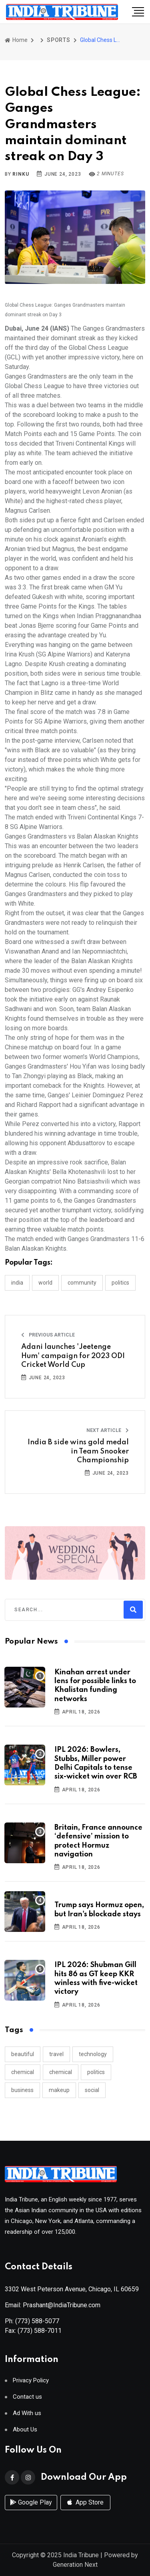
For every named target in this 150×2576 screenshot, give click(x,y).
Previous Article (48, 1335)
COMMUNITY (82, 1282)
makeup (59, 2090)
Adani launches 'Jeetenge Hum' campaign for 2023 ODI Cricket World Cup (73, 1355)
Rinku (20, 174)
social (92, 2090)
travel (56, 2054)
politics (96, 2072)
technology (93, 2054)
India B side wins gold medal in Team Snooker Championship (78, 1451)
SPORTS (58, 40)
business (22, 2090)
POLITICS (120, 1282)
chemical (22, 2072)
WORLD (45, 1282)
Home (16, 40)
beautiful (22, 2054)
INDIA (17, 1282)
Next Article (107, 1430)
